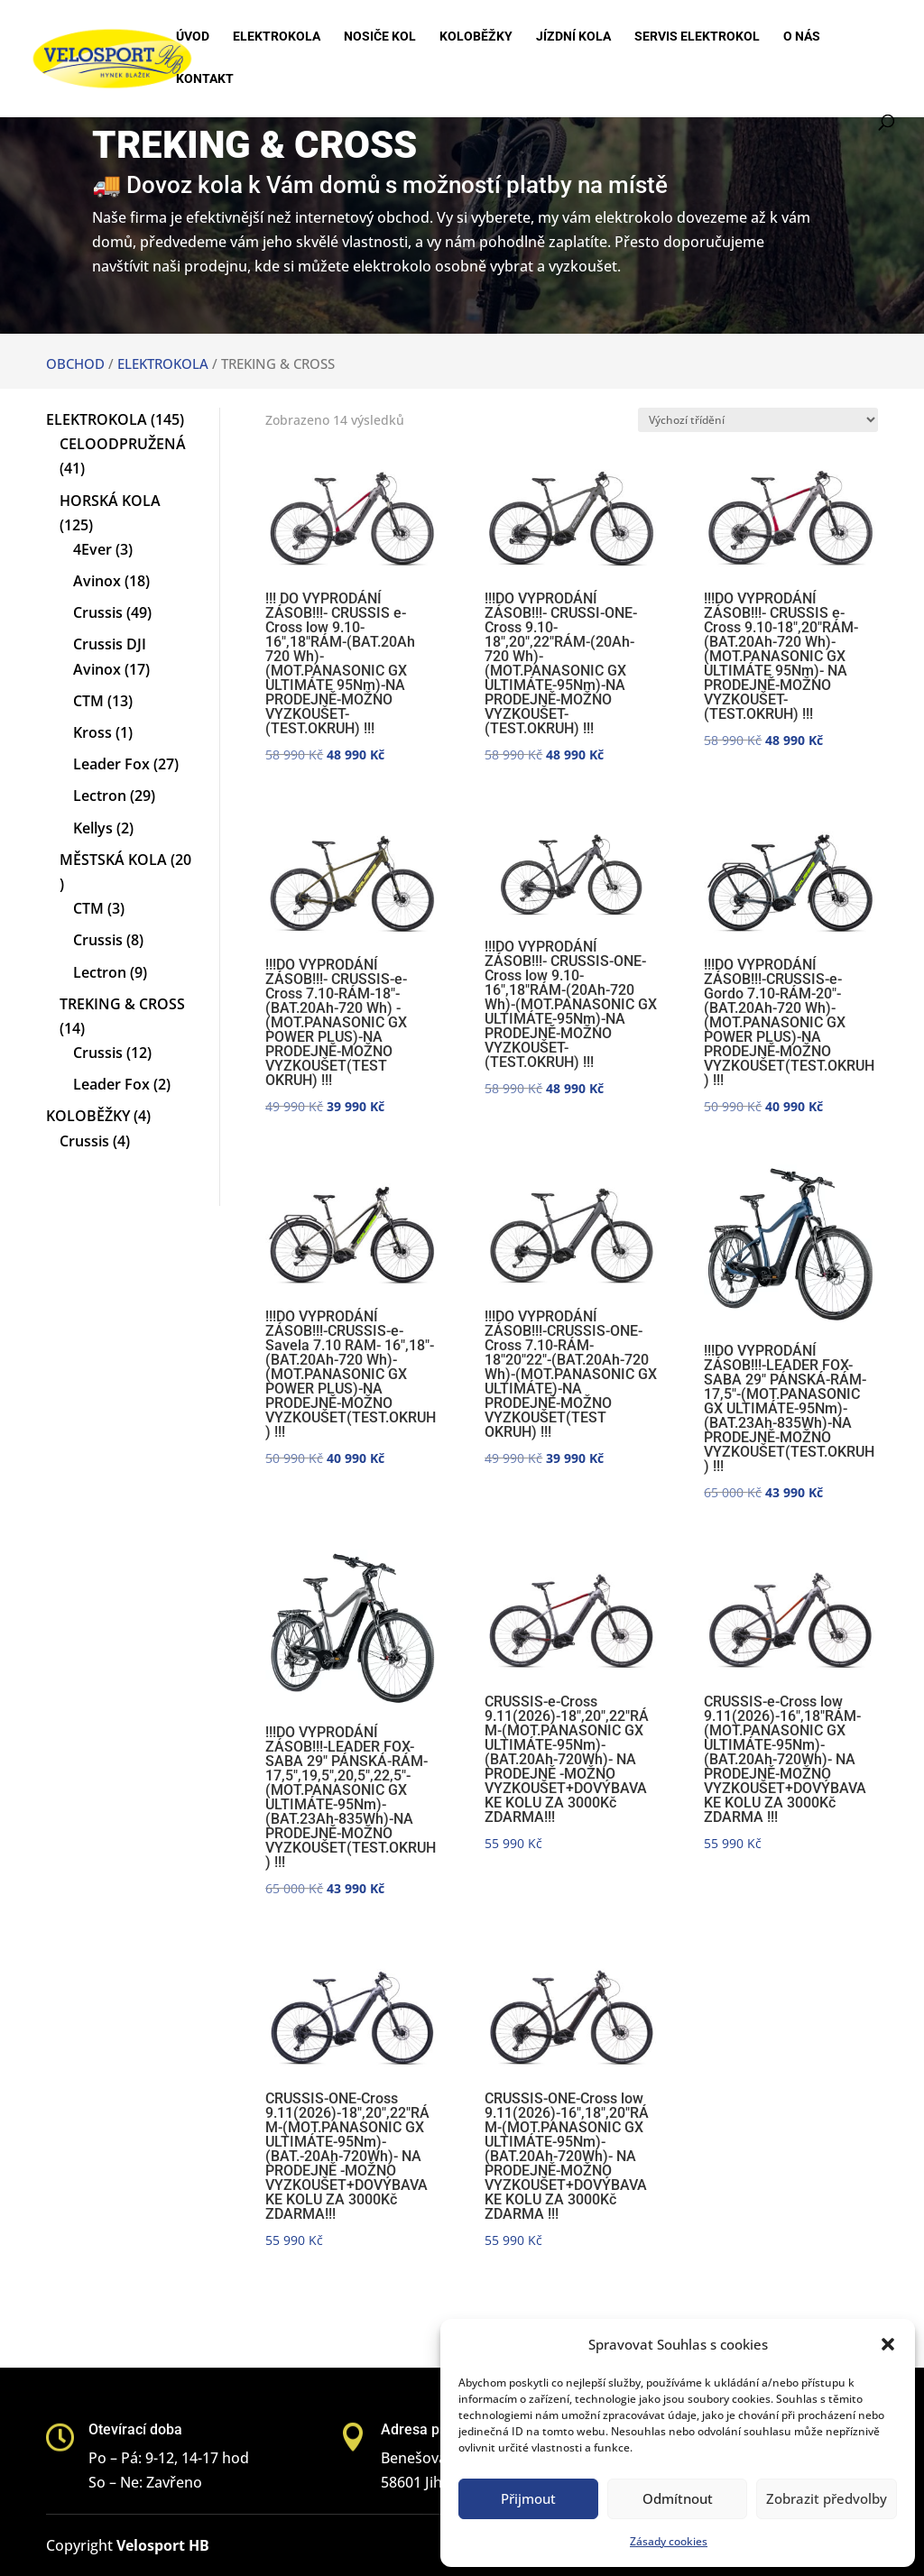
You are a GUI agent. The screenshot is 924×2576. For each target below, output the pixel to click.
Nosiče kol (380, 36)
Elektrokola (276, 36)
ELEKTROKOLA (162, 363)
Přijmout (528, 2498)
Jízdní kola (573, 36)
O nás (801, 36)
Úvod (192, 36)
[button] (888, 2344)
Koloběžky (476, 36)
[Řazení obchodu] (758, 420)
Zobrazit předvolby (826, 2498)
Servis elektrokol (697, 36)
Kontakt (205, 79)
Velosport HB (162, 2545)
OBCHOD (75, 363)
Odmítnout (677, 2498)
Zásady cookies (668, 2541)
